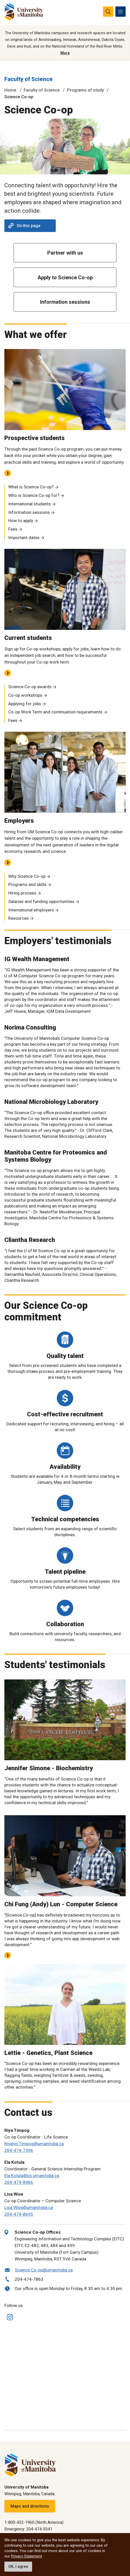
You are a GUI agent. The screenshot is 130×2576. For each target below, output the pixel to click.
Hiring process (22, 893)
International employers (31, 910)
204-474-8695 (18, 2214)
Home (10, 90)
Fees (12, 529)
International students (29, 503)
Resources (18, 918)
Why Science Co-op (26, 876)
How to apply (20, 520)
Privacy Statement (26, 2556)
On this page (24, 225)
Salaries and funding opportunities (41, 901)
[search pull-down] (108, 11)
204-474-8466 (18, 2182)
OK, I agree (18, 2566)
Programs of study (85, 90)
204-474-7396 (18, 2150)
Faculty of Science (28, 79)
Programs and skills (27, 884)
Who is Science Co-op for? (33, 495)
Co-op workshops (25, 695)
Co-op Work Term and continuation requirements (55, 711)
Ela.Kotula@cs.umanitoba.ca (31, 2175)
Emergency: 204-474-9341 (28, 2529)
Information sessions (29, 512)
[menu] (120, 11)
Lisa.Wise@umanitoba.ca (28, 2207)
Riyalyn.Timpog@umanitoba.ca (34, 2143)
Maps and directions (30, 2506)
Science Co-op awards (30, 686)
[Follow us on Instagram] (9, 2317)
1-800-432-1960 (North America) (33, 2522)
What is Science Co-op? (31, 486)
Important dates (24, 537)
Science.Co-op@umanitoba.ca (44, 2270)
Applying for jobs (24, 703)
